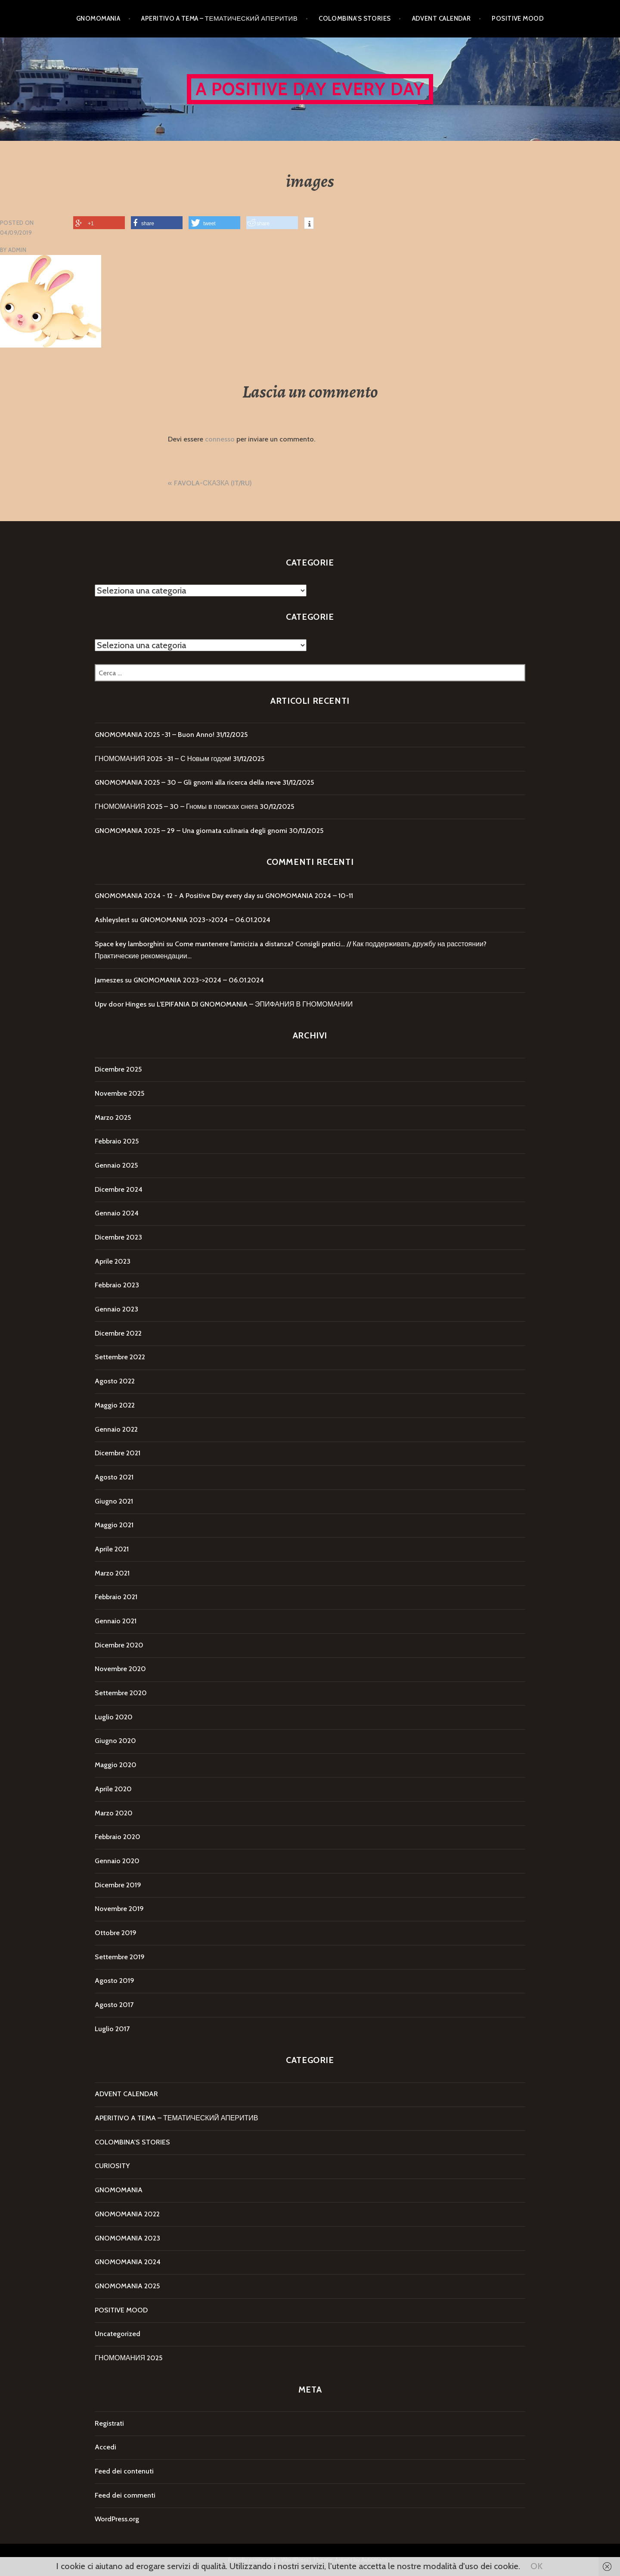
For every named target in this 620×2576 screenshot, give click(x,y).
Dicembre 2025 (118, 1069)
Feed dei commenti (125, 2495)
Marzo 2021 (112, 1573)
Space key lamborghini (129, 944)
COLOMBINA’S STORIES (355, 18)
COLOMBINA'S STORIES (132, 2142)
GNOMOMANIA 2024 (128, 2262)
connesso (220, 439)
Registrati (109, 2423)
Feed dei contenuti (124, 2471)
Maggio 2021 (114, 1525)
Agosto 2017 (114, 2005)
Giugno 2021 (114, 1501)
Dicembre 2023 (118, 1237)
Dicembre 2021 (117, 1453)
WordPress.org (117, 2519)
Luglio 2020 (114, 1717)
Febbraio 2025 (117, 1141)
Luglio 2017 (112, 2029)
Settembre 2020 (121, 1693)
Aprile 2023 (112, 1261)
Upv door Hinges (120, 1004)
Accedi (105, 2447)
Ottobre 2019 (115, 1933)
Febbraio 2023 (117, 1285)
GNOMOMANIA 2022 (127, 2214)
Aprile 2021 (112, 1549)
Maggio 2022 (115, 1405)
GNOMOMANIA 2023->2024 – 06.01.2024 (205, 920)
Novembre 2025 (119, 1093)
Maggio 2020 (115, 1765)
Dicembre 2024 (119, 1189)
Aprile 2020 (113, 1789)
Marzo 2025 (113, 1117)
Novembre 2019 (119, 1909)
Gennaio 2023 (116, 1309)
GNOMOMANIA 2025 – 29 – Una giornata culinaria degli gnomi (191, 831)
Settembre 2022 (120, 1357)
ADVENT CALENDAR (441, 18)
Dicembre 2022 (118, 1333)
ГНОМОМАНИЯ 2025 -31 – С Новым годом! (163, 759)
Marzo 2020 (114, 1813)
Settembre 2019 (120, 1957)
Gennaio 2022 (116, 1429)
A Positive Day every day (310, 88)
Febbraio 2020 (117, 1837)
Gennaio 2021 (115, 1621)
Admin (17, 249)
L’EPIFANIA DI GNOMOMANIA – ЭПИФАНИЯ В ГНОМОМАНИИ (255, 1004)
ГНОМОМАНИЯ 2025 (128, 2358)
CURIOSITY (112, 2166)
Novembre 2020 (120, 1669)
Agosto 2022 (115, 1381)
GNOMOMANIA (98, 18)
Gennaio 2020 (117, 1861)
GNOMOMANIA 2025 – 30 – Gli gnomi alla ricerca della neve (188, 782)
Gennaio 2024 (117, 1213)
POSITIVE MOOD (518, 18)
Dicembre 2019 (118, 1885)
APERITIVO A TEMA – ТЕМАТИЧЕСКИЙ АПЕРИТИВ (219, 18)
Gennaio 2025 (116, 1165)
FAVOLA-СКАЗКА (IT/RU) (213, 483)
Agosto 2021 (114, 1477)
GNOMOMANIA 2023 (127, 2238)
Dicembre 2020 (119, 1645)
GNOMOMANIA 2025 (127, 2286)
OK (536, 2566)
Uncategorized (117, 2334)
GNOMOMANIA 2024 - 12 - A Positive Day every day (175, 896)
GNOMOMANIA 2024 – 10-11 (309, 896)
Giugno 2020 (115, 1741)
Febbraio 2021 (116, 1597)
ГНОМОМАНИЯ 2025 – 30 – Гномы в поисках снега (176, 806)
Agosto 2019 (114, 1980)
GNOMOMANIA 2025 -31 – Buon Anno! (154, 734)
